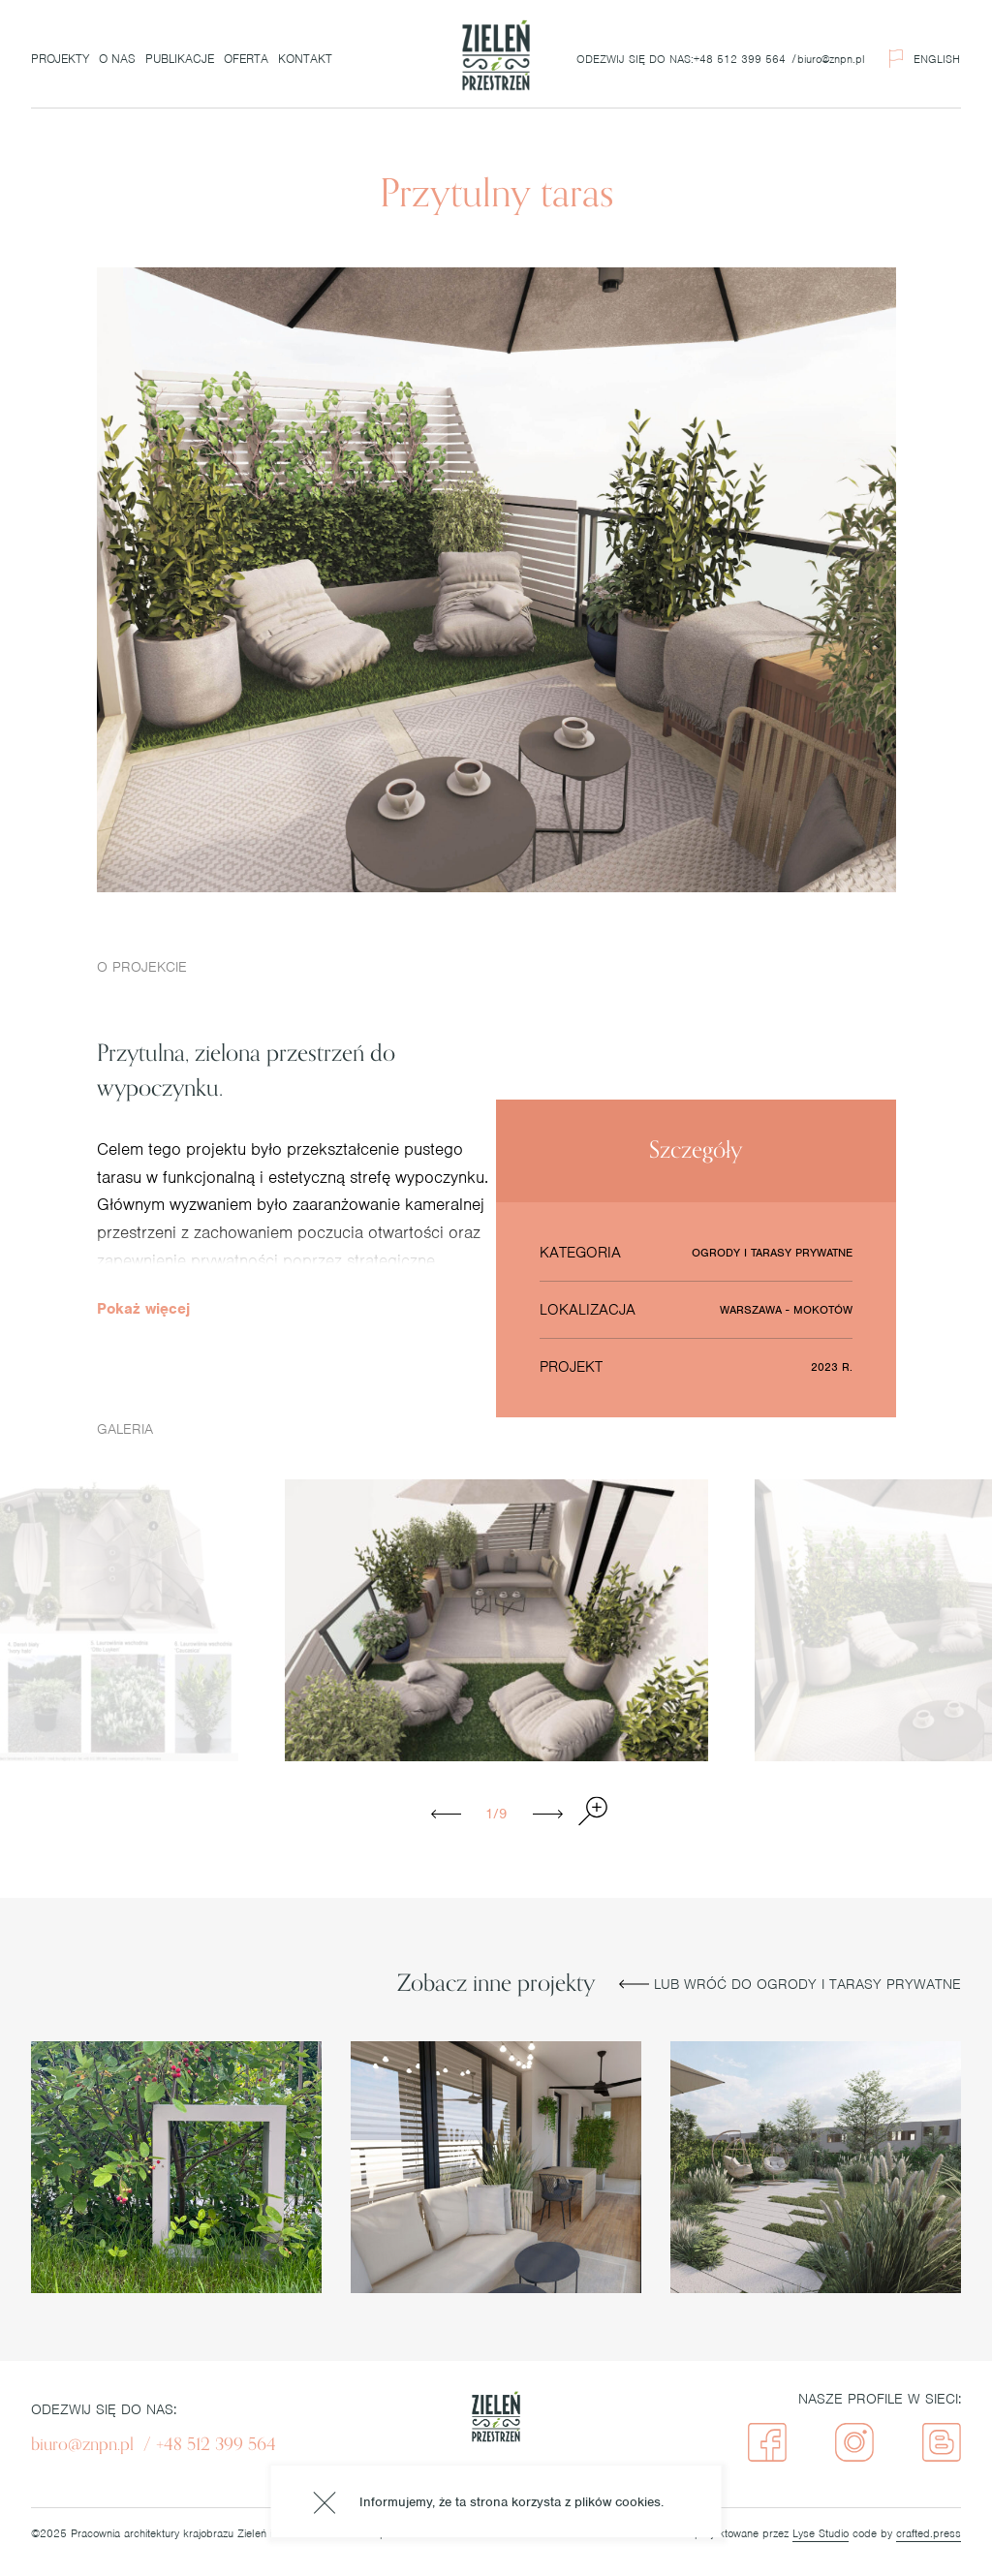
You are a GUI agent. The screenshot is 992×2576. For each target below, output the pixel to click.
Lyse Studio (820, 2533)
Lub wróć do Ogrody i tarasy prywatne (790, 1984)
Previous (449, 1814)
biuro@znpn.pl (831, 59)
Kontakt (305, 58)
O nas (117, 58)
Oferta (246, 58)
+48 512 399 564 (740, 59)
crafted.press (928, 2533)
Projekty (60, 58)
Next (551, 1814)
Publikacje (179, 58)
